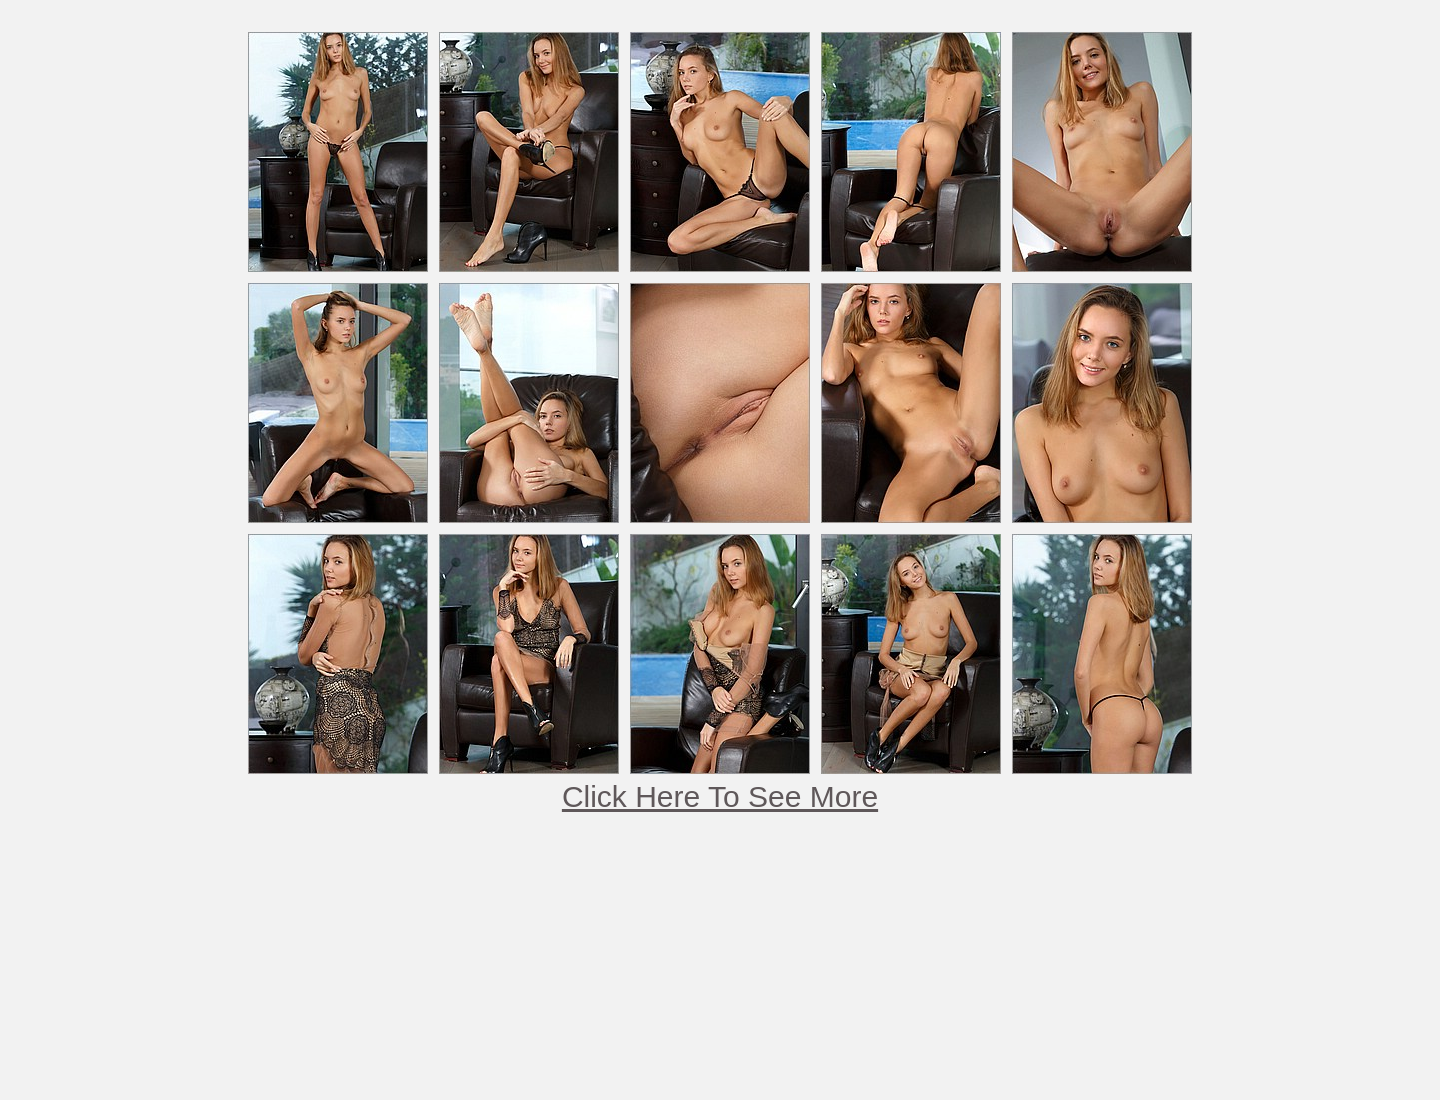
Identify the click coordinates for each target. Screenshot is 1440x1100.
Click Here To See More (720, 796)
